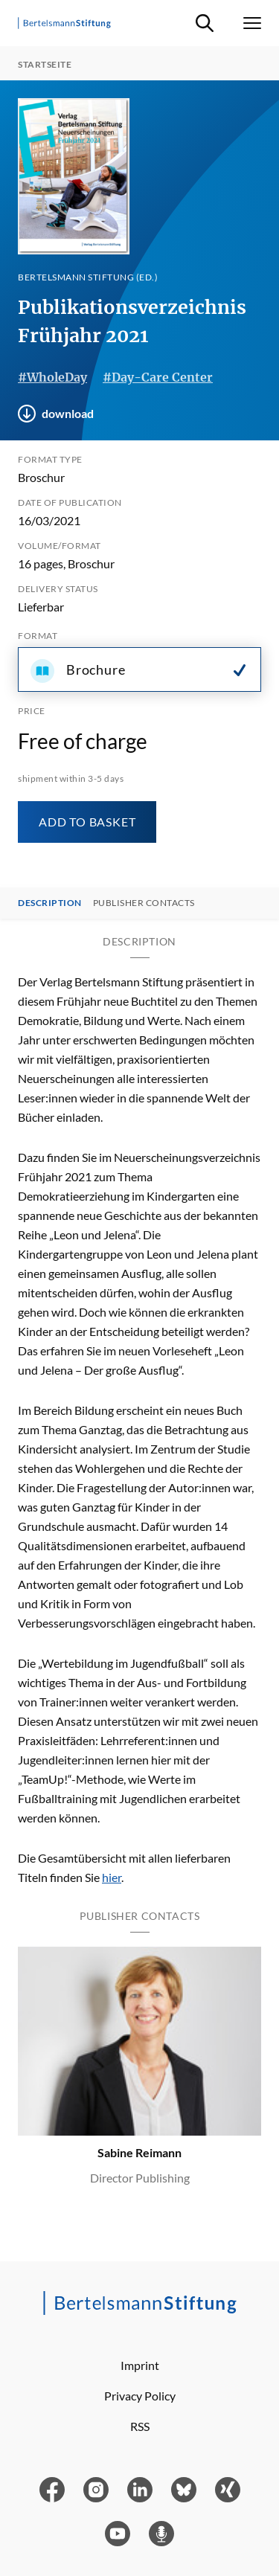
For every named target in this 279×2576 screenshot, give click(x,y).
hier (111, 1877)
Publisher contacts (144, 903)
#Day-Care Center (158, 377)
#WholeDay (52, 377)
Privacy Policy (140, 2396)
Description (50, 903)
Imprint (140, 2365)
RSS (140, 2426)
